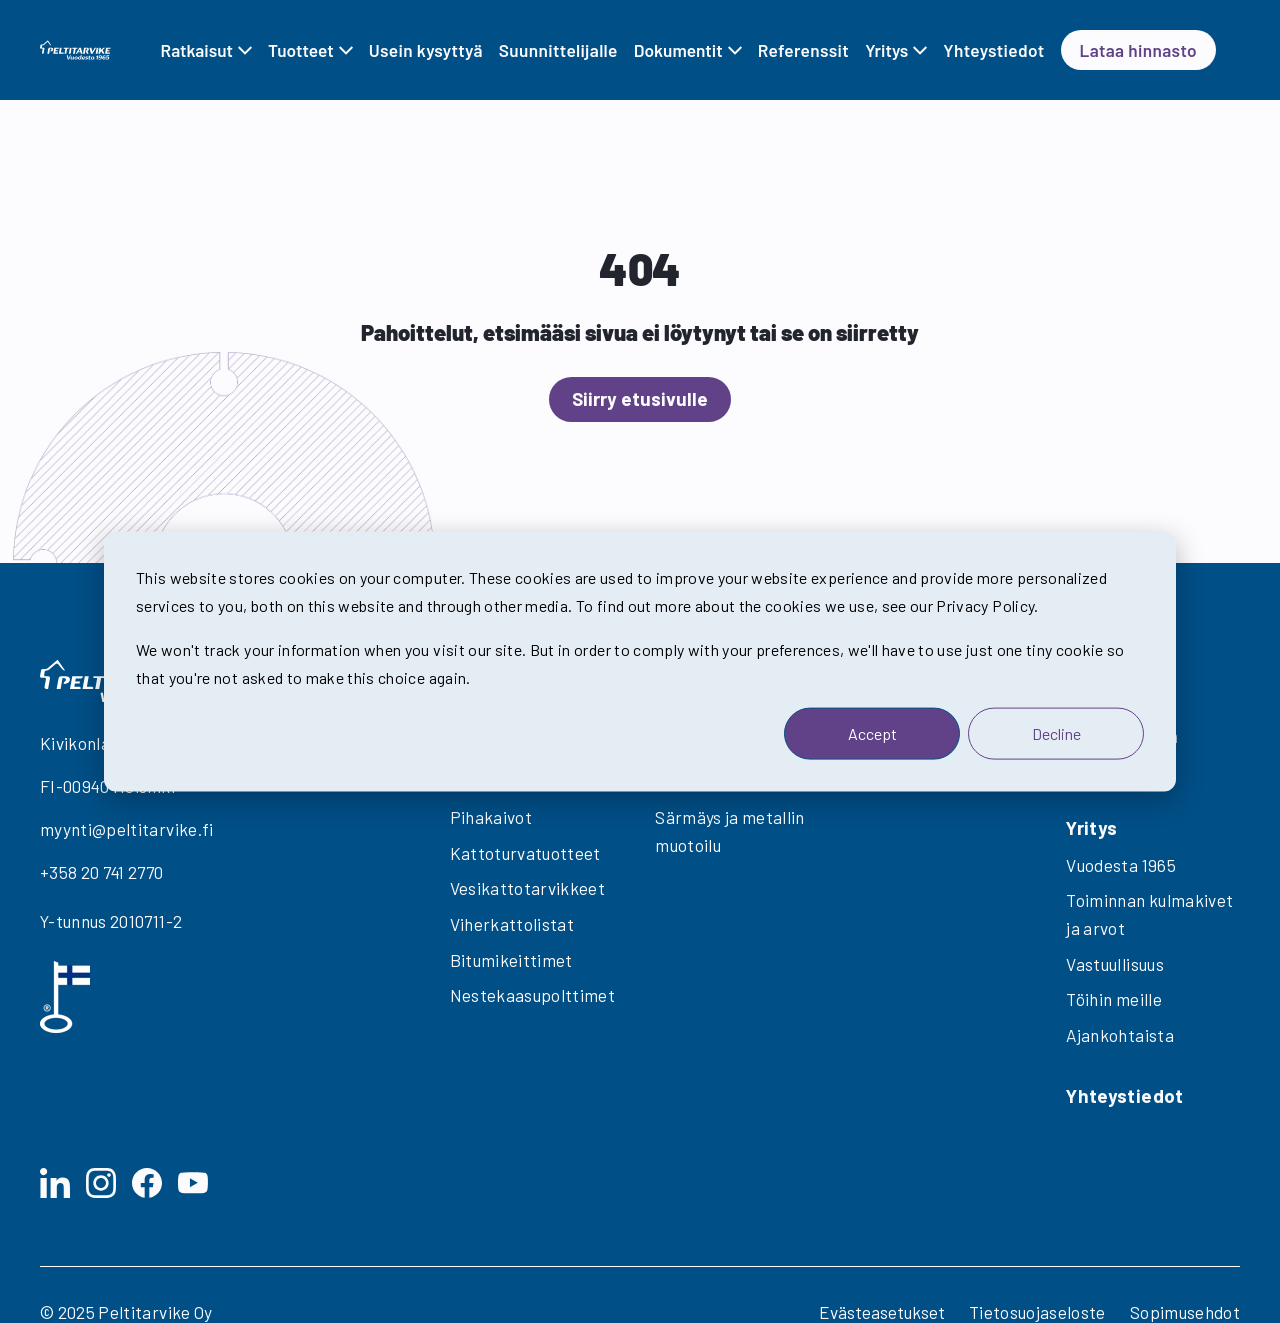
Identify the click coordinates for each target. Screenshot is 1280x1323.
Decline (1056, 732)
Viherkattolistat (512, 924)
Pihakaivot (491, 817)
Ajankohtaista (1120, 1035)
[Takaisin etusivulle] (75, 49)
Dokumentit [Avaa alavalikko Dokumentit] (678, 50)
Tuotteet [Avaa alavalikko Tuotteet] (301, 50)
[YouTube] (193, 1183)
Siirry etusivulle (640, 398)
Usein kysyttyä (426, 50)
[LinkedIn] (55, 1183)
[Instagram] (101, 1183)
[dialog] (640, 661)
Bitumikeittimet (511, 960)
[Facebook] (147, 1183)
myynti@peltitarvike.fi (127, 829)
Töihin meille (1114, 999)
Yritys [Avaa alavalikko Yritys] (886, 50)
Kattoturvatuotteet (525, 853)
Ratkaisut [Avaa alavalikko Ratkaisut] (197, 50)
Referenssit (803, 50)
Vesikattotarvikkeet (528, 888)
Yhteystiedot (993, 50)
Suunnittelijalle (558, 50)
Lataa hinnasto (1138, 50)
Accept (872, 732)
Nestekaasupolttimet (533, 995)
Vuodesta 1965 (1121, 865)
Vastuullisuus (1115, 964)
